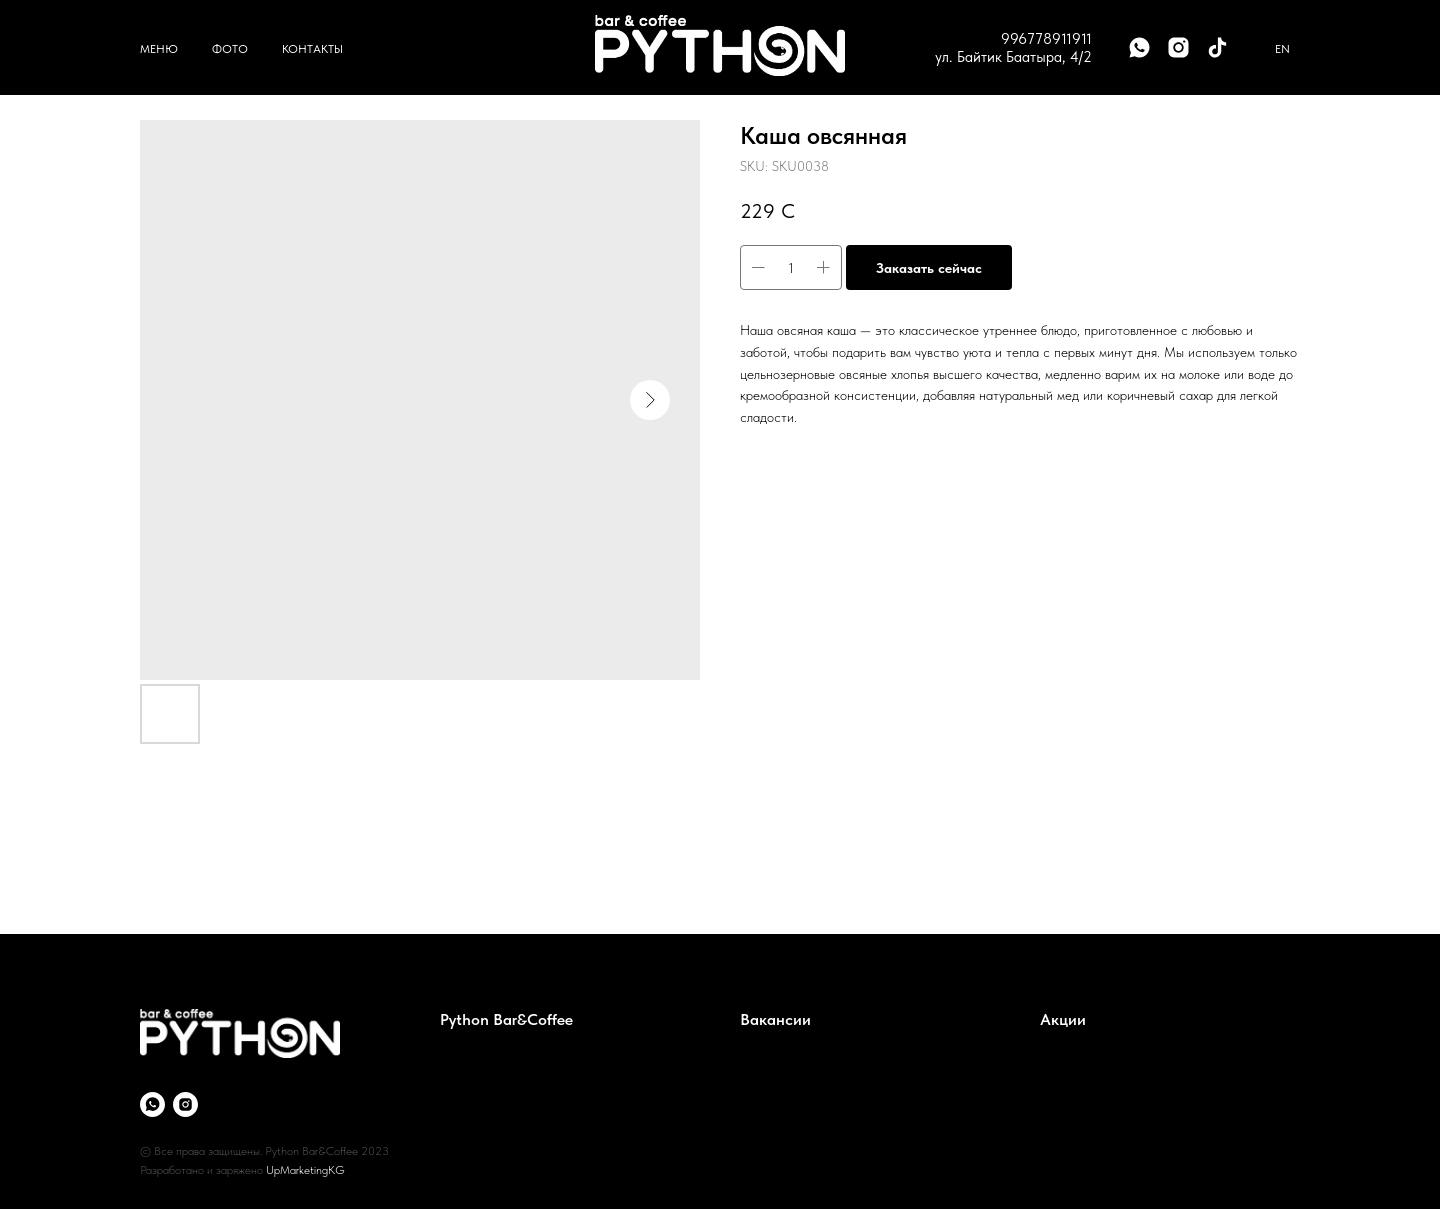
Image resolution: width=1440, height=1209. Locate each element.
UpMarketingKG (305, 1170)
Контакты (312, 49)
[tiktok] (1217, 47)
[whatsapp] (1139, 47)
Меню (159, 49)
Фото (230, 49)
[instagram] (1178, 47)
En (1282, 49)
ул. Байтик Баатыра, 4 (1007, 57)
